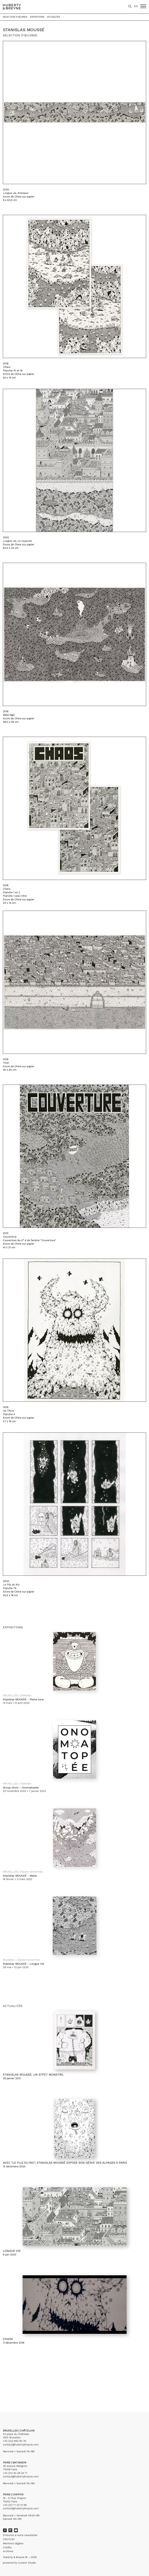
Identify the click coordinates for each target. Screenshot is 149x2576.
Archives (8, 2551)
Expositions (37, 17)
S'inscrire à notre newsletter (20, 2535)
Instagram (10, 2530)
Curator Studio (27, 2562)
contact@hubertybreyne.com (21, 2444)
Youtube (16, 2530)
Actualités (53, 17)
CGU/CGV (9, 2539)
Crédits (7, 2547)
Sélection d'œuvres (15, 17)
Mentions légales (13, 2543)
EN (136, 6)
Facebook (5, 2530)
